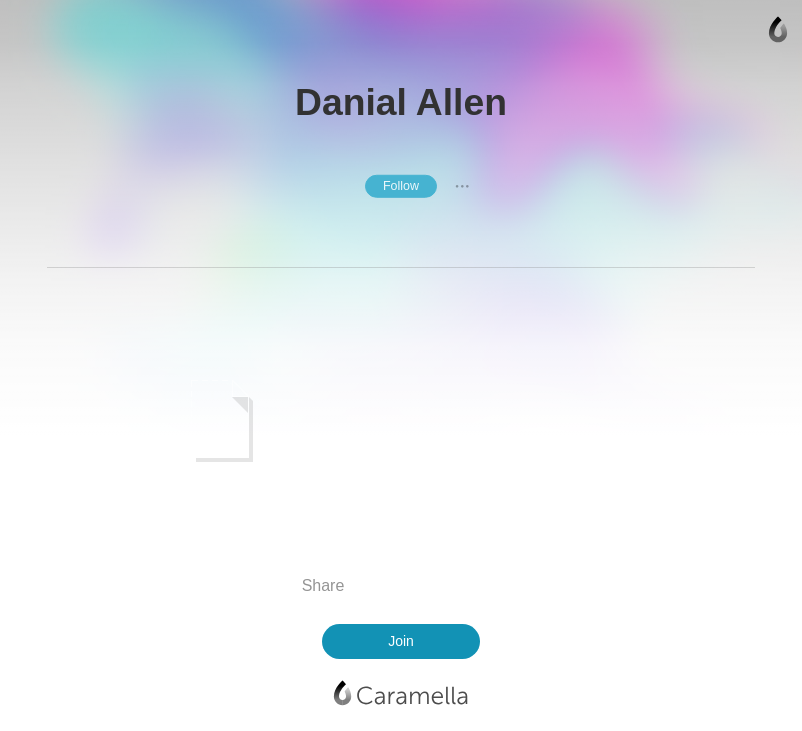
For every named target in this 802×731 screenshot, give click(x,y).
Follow (401, 186)
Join (401, 641)
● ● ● (462, 186)
